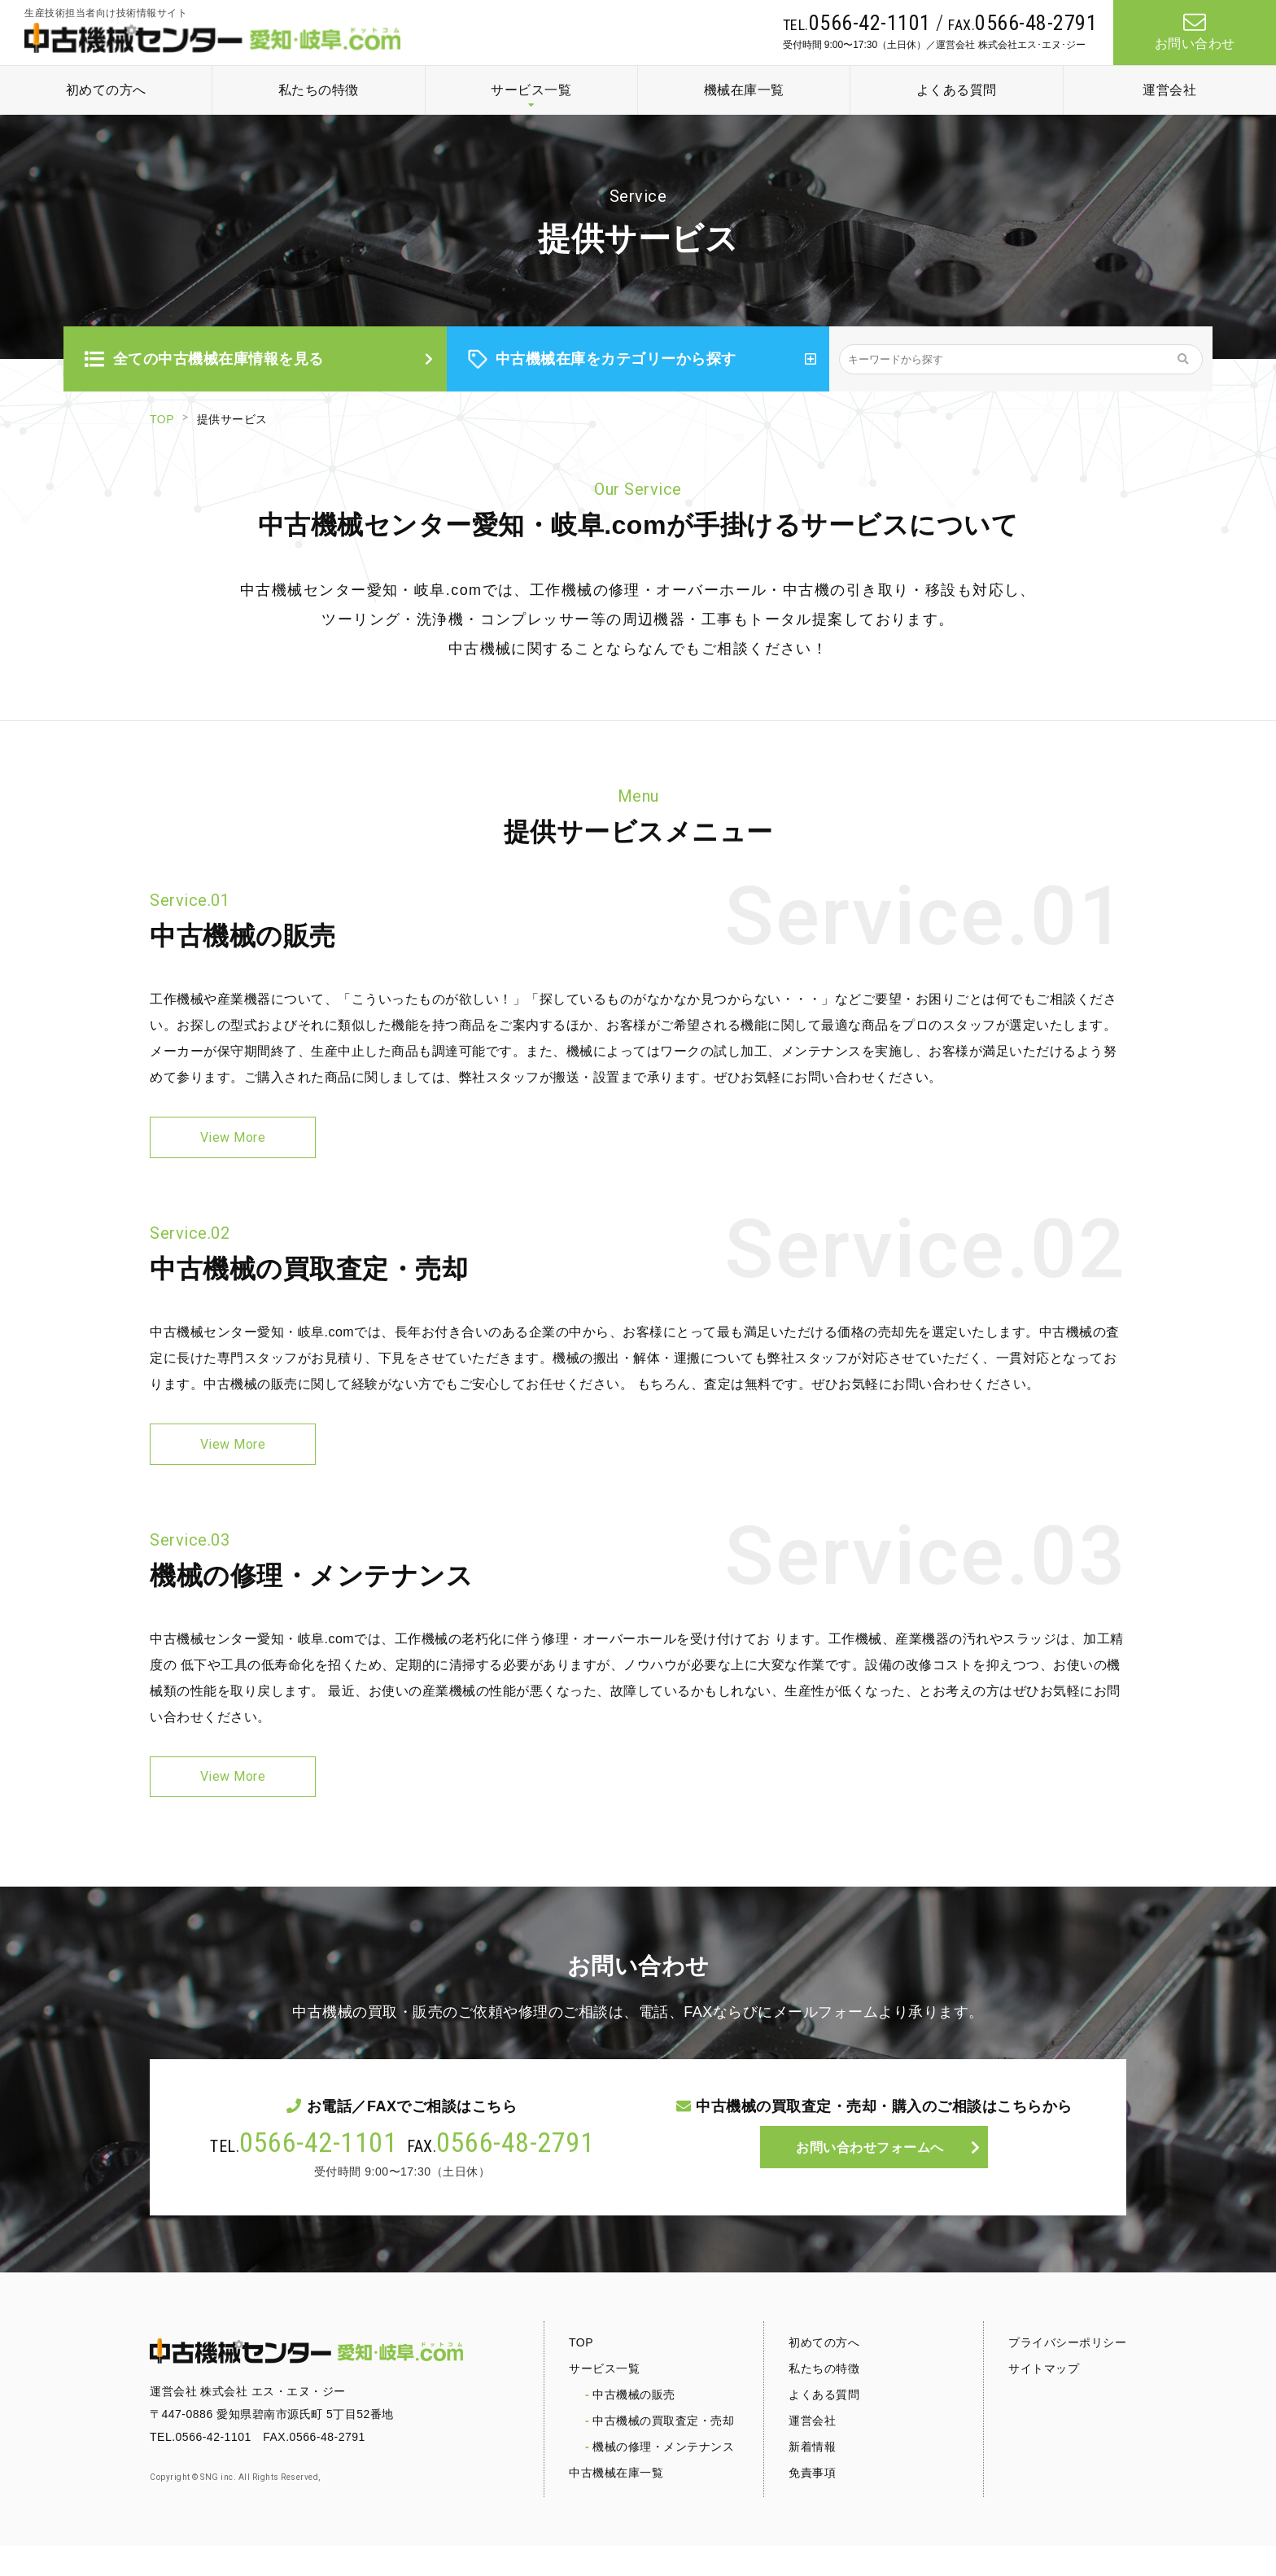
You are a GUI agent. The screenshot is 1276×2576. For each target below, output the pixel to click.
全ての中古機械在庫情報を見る (204, 359)
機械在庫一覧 (744, 90)
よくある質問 (956, 90)
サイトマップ (1043, 2398)
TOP (162, 419)
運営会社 (1169, 90)
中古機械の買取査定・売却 (663, 2450)
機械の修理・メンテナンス (663, 2476)
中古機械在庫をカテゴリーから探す (602, 359)
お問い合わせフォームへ (870, 2180)
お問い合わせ (1195, 31)
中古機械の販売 (633, 2424)
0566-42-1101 (318, 2172)
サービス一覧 (531, 90)
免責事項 (812, 2502)
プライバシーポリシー (1067, 2372)
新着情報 (812, 2476)
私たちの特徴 (318, 90)
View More (233, 1142)
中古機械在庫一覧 (616, 2502)
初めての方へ (106, 90)
